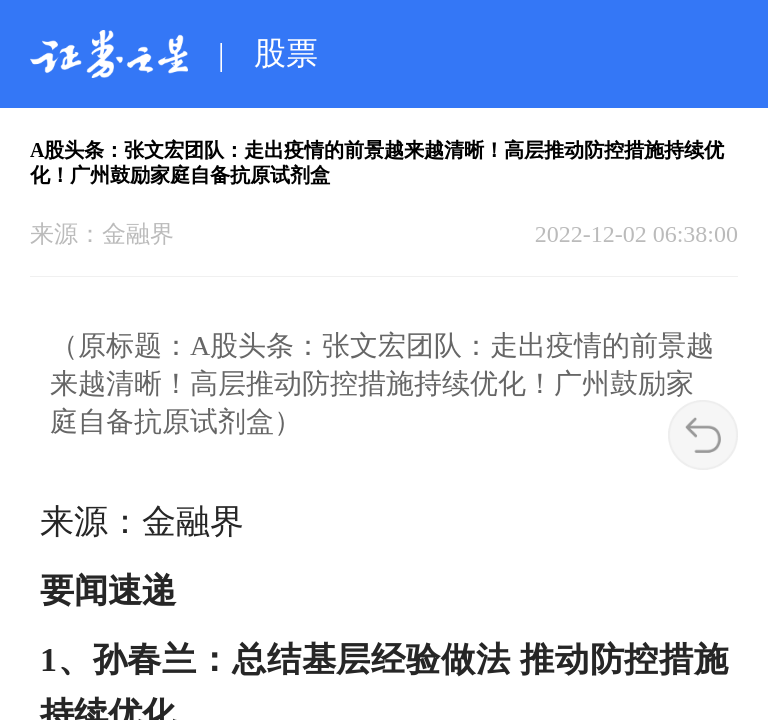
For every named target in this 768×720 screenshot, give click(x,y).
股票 (286, 53)
